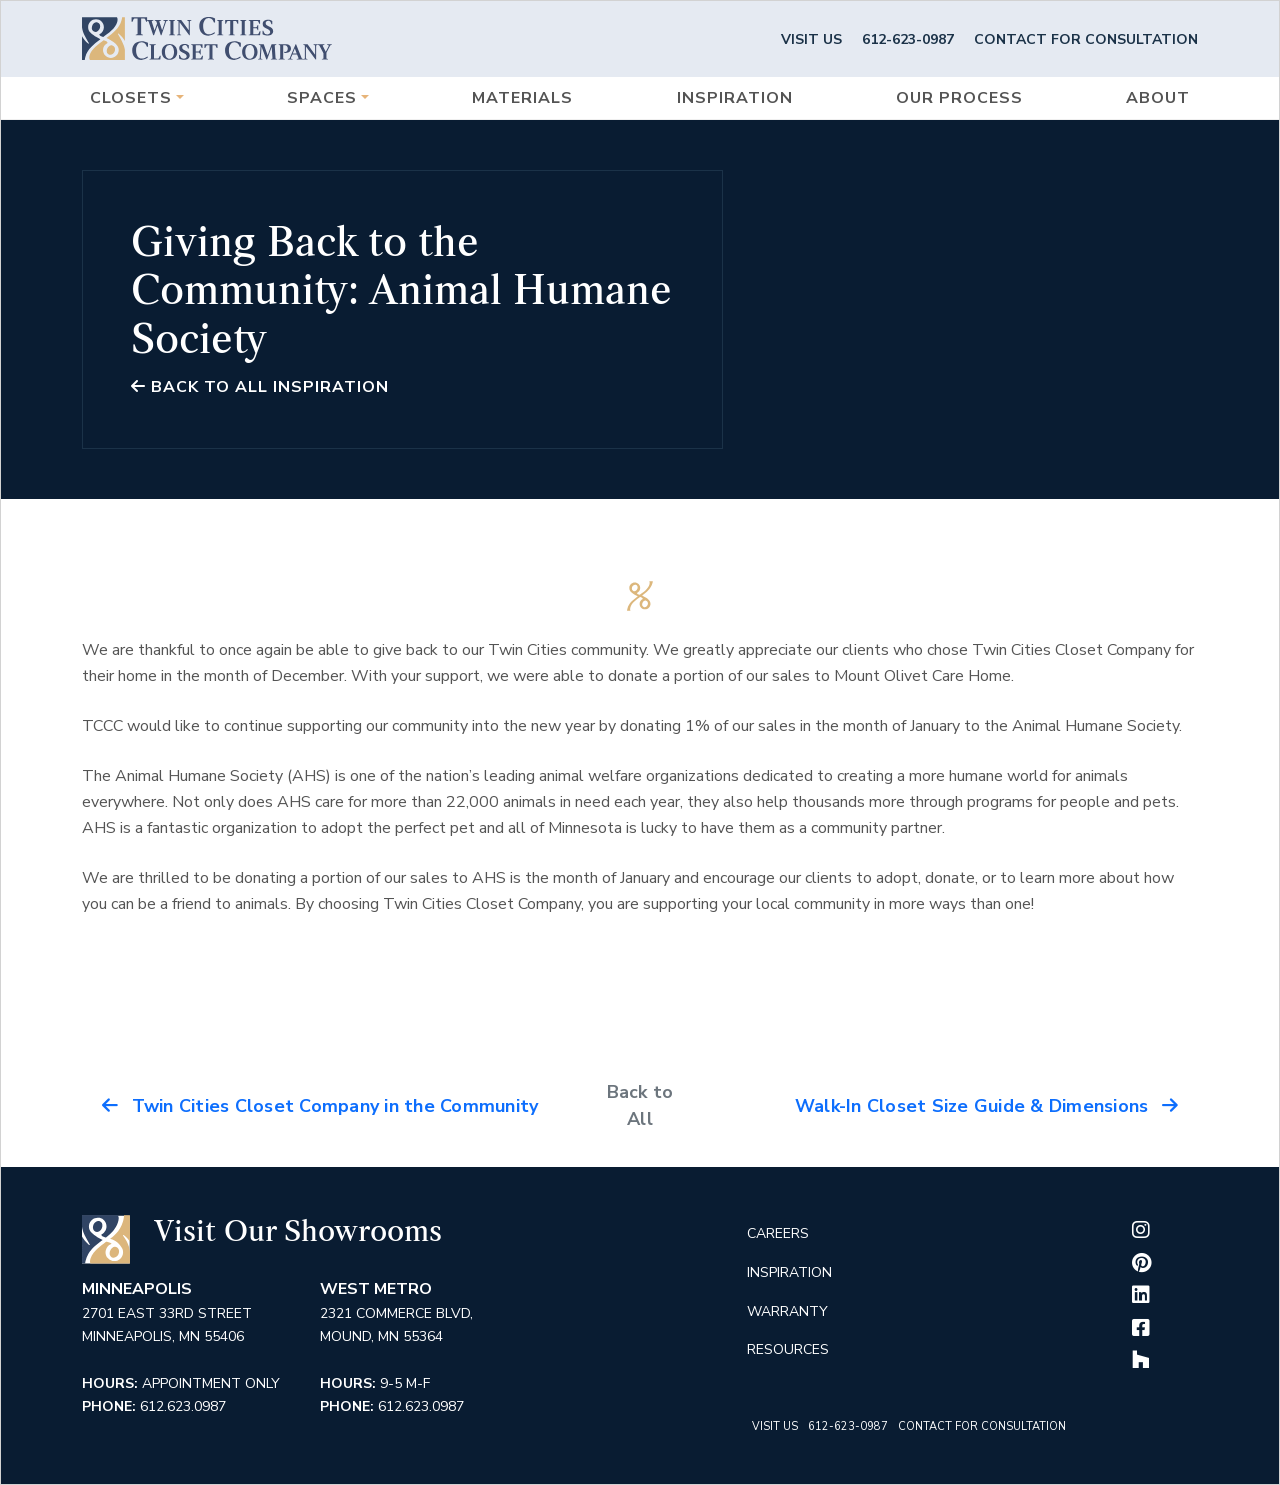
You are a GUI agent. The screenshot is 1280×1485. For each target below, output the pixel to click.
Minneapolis (137, 1289)
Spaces (322, 98)
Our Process (959, 98)
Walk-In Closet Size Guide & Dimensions (986, 1106)
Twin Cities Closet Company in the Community (320, 1106)
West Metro (376, 1289)
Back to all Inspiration (260, 387)
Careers (778, 1233)
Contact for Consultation (1086, 39)
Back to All (640, 1105)
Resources (788, 1349)
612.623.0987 (183, 1406)
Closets (131, 98)
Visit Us (811, 39)
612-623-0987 (908, 39)
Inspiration (735, 98)
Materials (522, 98)
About (1158, 98)
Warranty (787, 1311)
